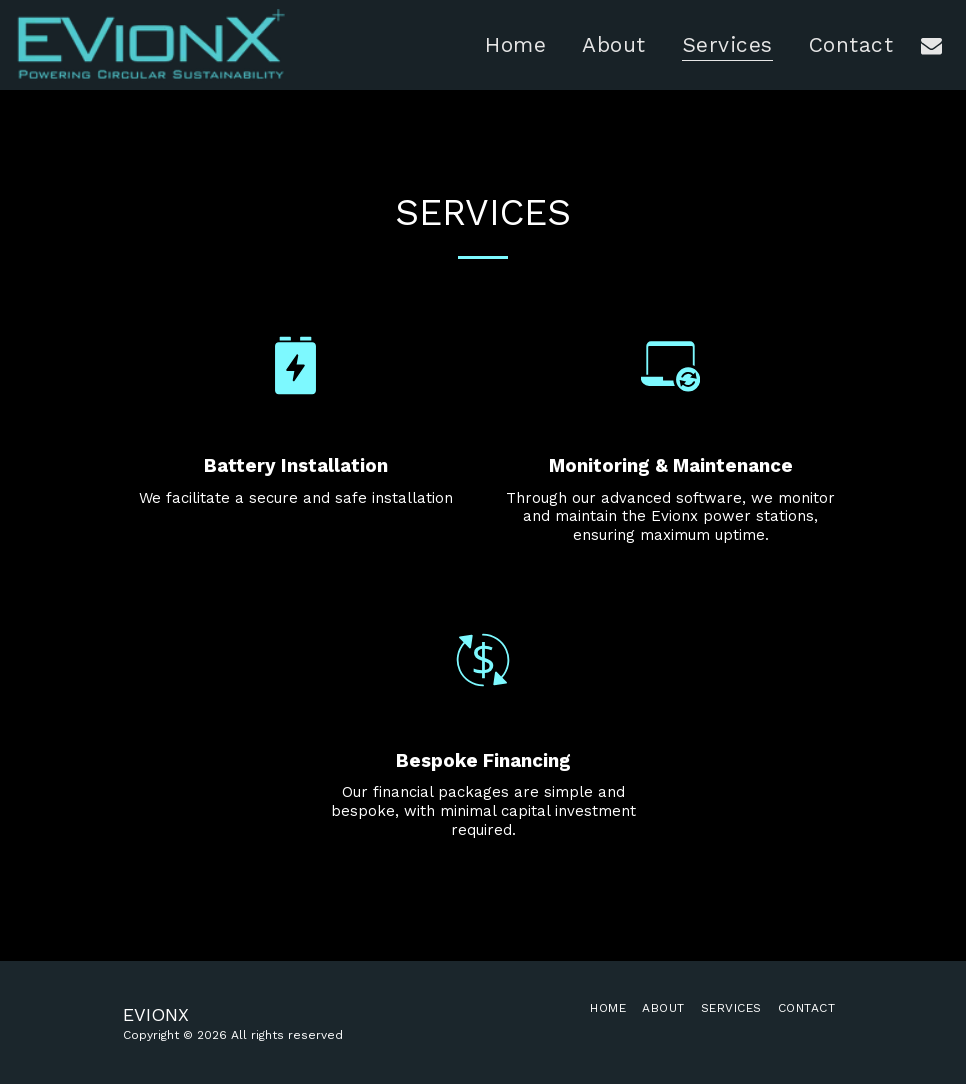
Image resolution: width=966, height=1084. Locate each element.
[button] (931, 45)
